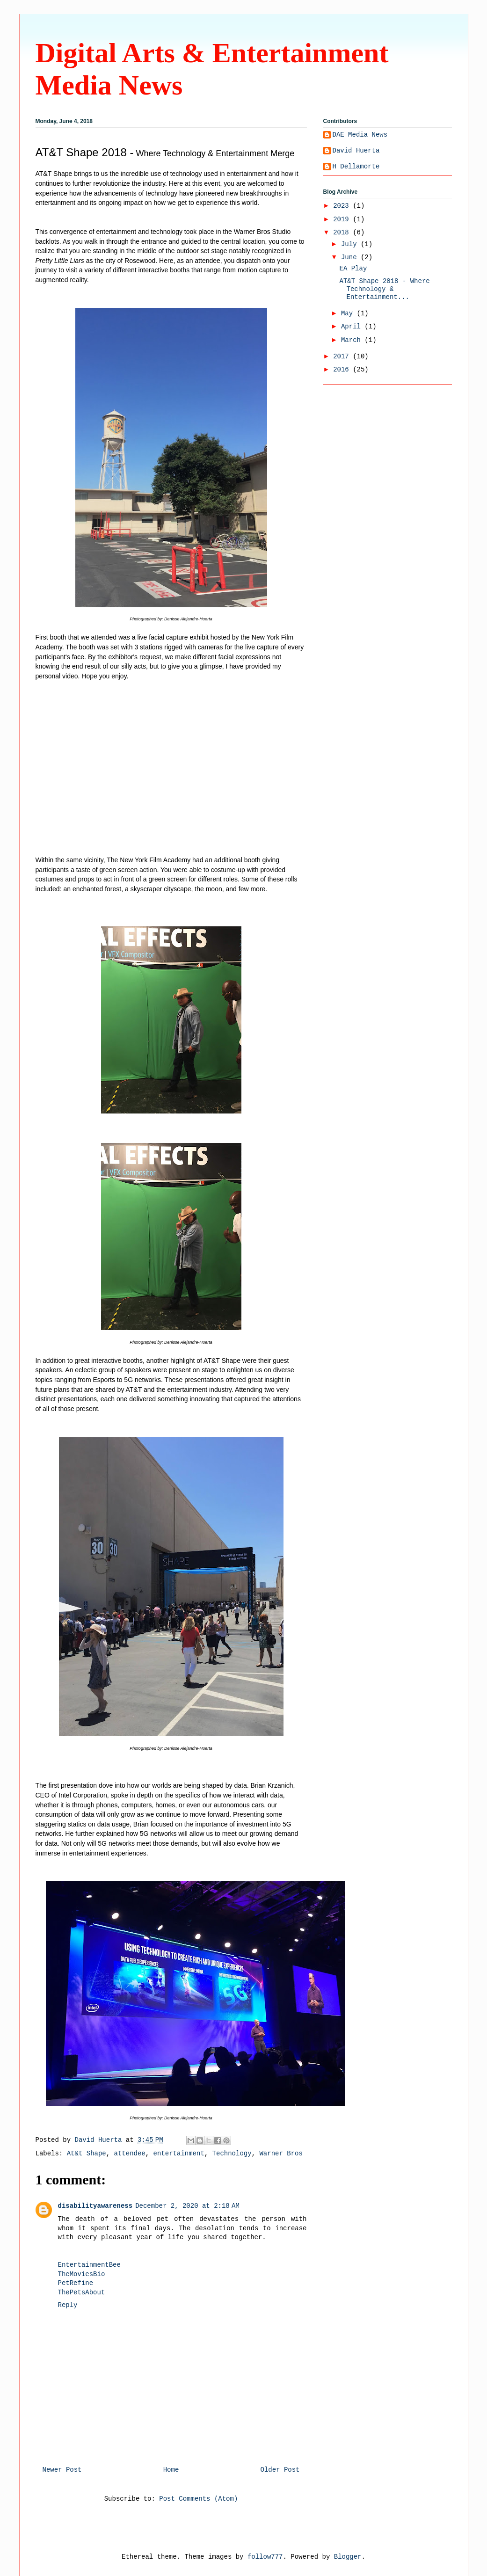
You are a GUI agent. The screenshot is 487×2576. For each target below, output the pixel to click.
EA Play (353, 268)
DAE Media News (360, 134)
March (352, 340)
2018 (343, 232)
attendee (129, 2153)
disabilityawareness (95, 2206)
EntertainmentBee (89, 2265)
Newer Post (62, 2470)
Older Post (279, 2470)
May (349, 313)
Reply (68, 2305)
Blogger (348, 2557)
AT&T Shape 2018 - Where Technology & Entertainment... (384, 289)
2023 (343, 206)
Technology (232, 2153)
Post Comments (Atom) (198, 2499)
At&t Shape (86, 2153)
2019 (343, 219)
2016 (343, 369)
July (351, 244)
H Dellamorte (356, 166)
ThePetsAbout (81, 2292)
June (351, 257)
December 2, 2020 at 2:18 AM (187, 2206)
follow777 (265, 2557)
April (352, 326)
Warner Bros (280, 2153)
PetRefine (76, 2283)
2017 (343, 356)
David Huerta (356, 150)
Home (171, 2470)
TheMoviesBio (81, 2274)
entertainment (178, 2153)
